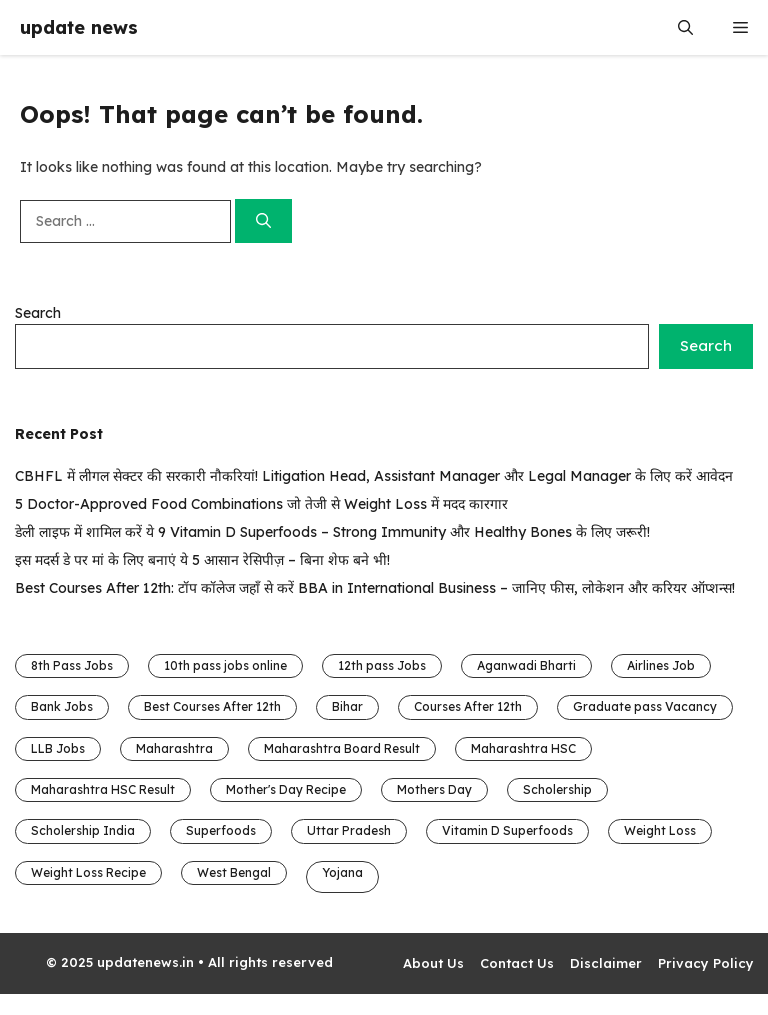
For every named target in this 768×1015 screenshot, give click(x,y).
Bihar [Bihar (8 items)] (347, 706)
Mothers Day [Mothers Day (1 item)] (434, 789)
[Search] (263, 221)
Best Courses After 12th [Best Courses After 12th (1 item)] (212, 706)
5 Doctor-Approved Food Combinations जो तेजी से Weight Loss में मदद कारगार (261, 504)
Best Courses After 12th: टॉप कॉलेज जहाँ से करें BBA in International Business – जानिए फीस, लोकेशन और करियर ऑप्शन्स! (375, 588)
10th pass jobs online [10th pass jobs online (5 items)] (225, 665)
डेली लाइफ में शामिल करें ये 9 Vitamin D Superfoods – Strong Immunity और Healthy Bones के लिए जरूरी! (332, 532)
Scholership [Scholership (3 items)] (557, 789)
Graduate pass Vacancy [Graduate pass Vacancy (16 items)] (645, 706)
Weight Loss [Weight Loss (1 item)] (660, 830)
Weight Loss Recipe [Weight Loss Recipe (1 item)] (88, 872)
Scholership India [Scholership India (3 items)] (83, 830)
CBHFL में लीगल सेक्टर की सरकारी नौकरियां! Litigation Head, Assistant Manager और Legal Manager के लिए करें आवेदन (374, 476)
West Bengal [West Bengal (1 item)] (234, 872)
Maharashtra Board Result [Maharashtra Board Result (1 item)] (342, 748)
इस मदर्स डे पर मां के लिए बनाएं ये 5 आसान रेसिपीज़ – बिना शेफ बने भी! (202, 560)
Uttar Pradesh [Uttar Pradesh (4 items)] (349, 830)
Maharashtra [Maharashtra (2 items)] (174, 748)
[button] (685, 27)
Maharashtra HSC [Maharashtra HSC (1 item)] (523, 748)
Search (38, 313)
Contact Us (517, 963)
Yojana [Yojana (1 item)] (342, 872)
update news (79, 27)
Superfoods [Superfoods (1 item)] (221, 830)
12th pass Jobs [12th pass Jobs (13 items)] (382, 665)
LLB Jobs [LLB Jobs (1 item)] (58, 748)
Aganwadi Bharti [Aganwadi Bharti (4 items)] (526, 665)
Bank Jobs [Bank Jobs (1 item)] (62, 706)
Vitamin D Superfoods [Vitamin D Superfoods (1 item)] (507, 830)
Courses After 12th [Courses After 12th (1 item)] (468, 706)
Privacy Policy (706, 963)
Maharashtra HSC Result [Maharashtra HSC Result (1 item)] (103, 789)
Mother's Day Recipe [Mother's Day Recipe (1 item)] (286, 789)
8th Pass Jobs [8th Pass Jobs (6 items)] (72, 665)
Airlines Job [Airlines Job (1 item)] (661, 665)
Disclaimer (606, 963)
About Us (433, 963)
